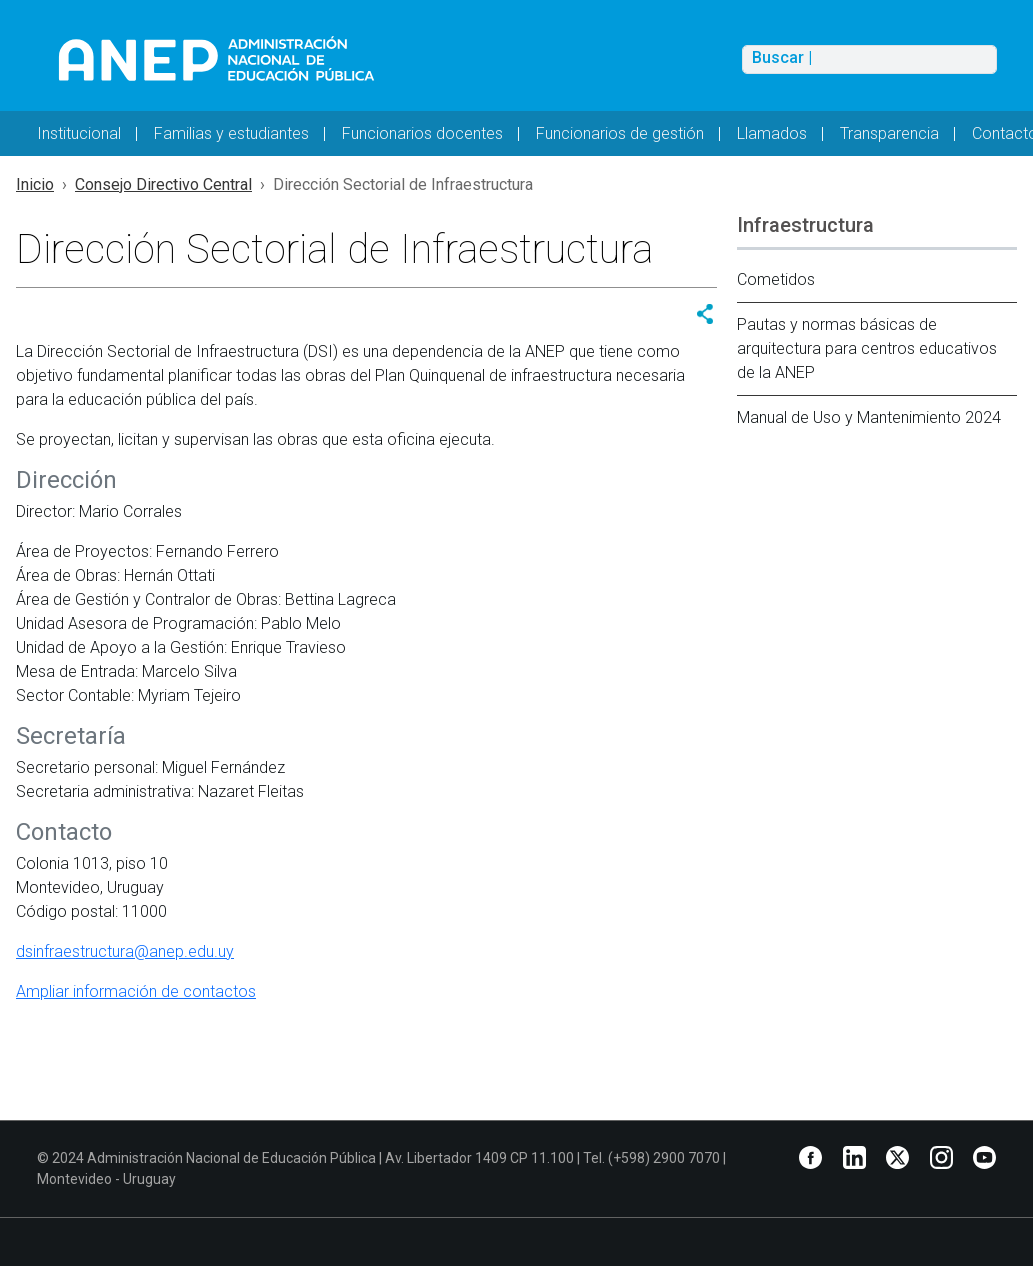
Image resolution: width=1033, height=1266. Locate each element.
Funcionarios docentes (422, 133)
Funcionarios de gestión (620, 133)
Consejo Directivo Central (163, 184)
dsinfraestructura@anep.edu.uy (125, 951)
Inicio (35, 184)
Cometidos (776, 279)
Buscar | (782, 58)
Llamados (772, 133)
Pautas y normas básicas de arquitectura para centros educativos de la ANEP (867, 348)
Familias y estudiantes (231, 133)
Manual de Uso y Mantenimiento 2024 (869, 417)
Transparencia (889, 133)
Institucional (79, 133)
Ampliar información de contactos (136, 991)
